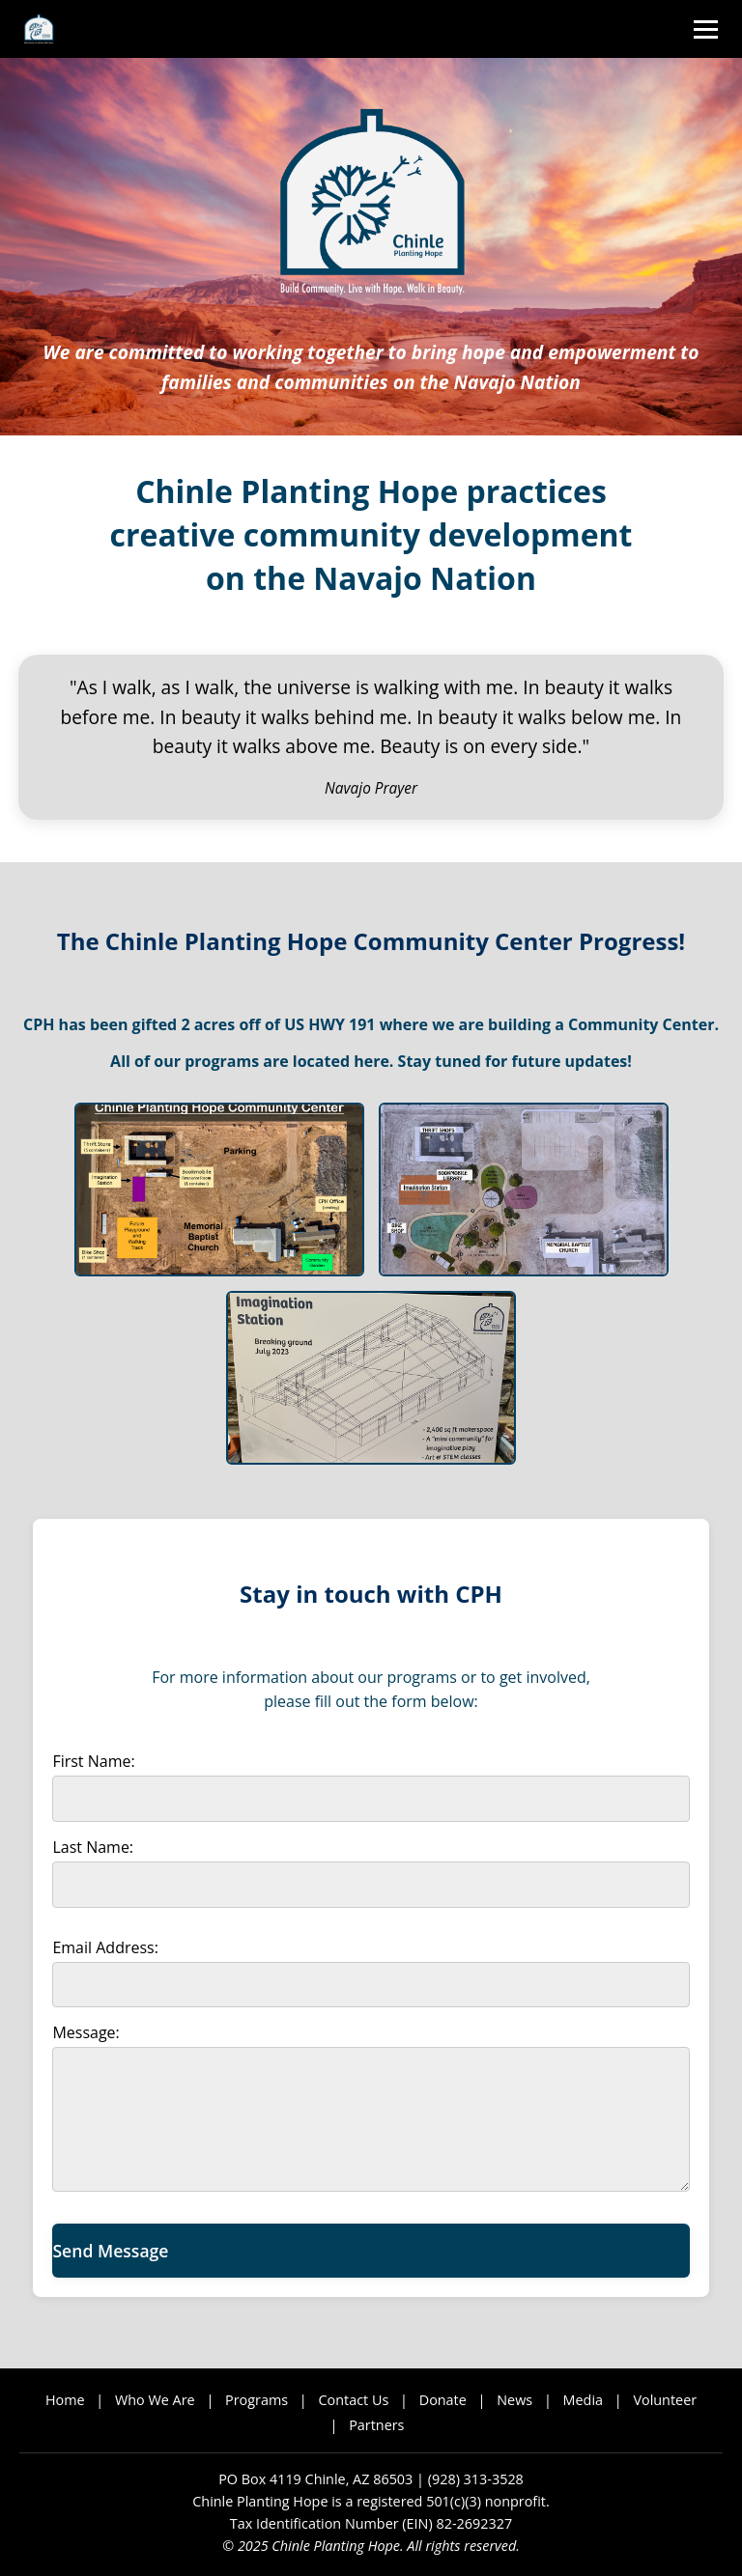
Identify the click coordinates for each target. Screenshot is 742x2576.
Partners (376, 2425)
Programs (256, 2400)
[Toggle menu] (706, 29)
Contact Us (354, 2400)
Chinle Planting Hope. (337, 2545)
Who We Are (155, 2400)
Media (583, 2400)
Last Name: (92, 1847)
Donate (443, 2400)
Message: (85, 2032)
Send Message (110, 2250)
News (514, 2400)
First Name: (93, 1761)
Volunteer (665, 2400)
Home (65, 2400)
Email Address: (105, 1947)
